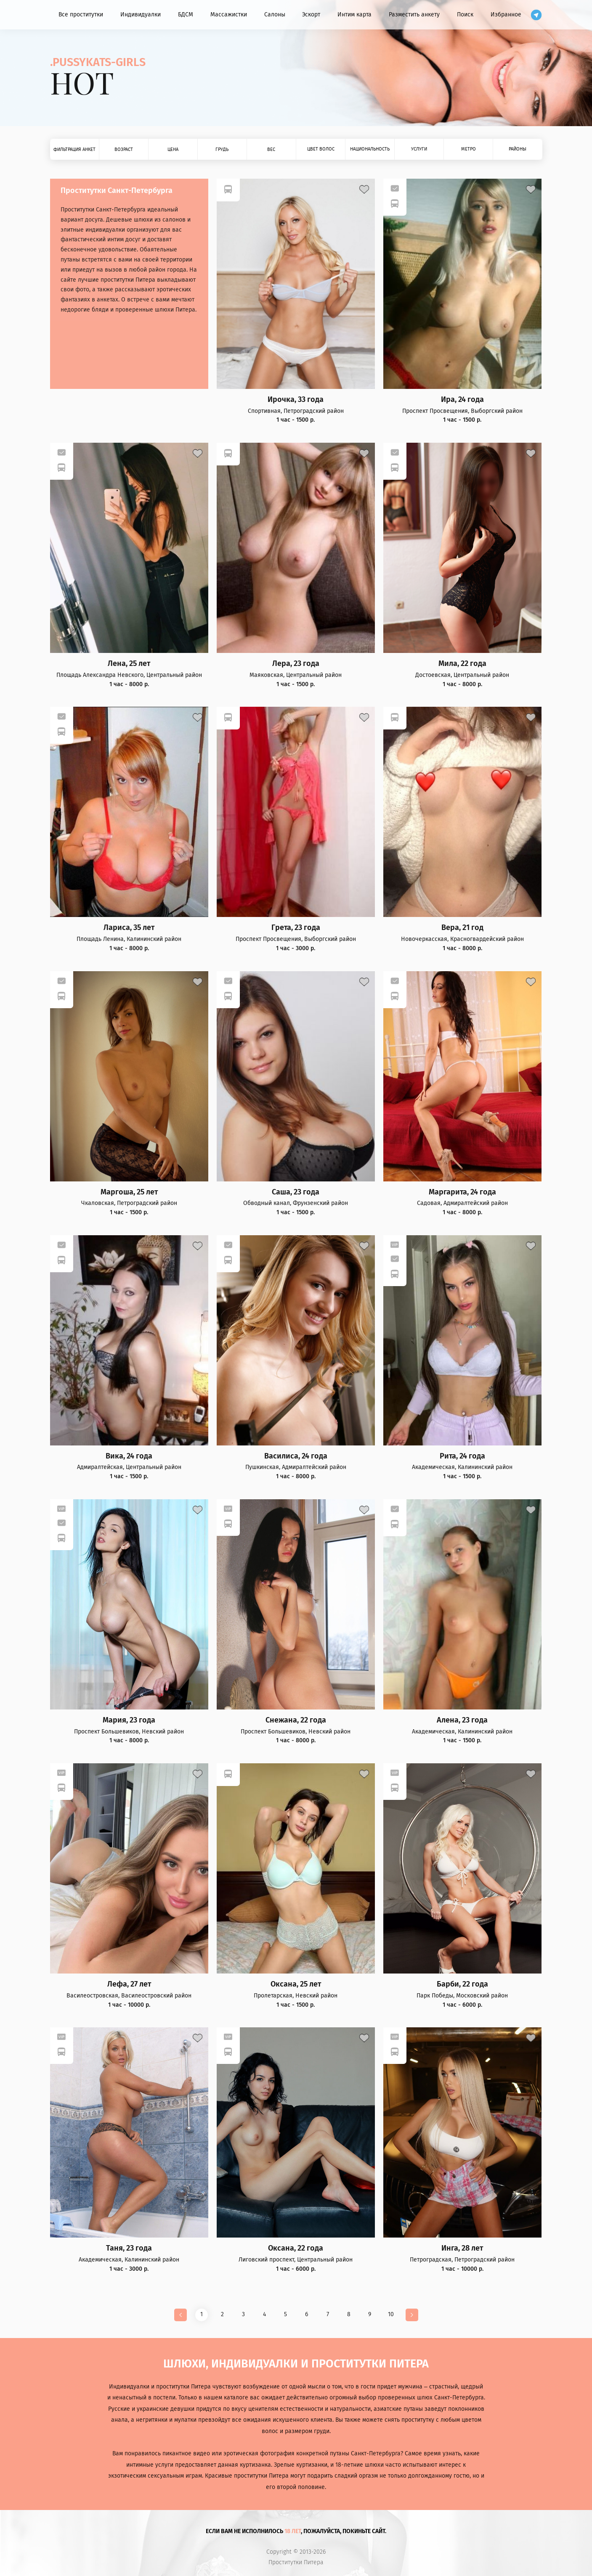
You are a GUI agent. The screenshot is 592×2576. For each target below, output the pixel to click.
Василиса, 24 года (295, 1456)
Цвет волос (320, 149)
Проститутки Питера (296, 2562)
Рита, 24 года (462, 1456)
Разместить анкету (414, 14)
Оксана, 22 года (295, 2248)
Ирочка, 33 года (296, 399)
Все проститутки (80, 14)
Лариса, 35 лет (129, 927)
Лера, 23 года (295, 663)
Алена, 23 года (462, 1720)
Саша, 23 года (295, 1192)
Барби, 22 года (462, 1984)
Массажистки (228, 14)
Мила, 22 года (462, 663)
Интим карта (354, 14)
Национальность (370, 149)
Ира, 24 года (462, 399)
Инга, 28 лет (462, 2248)
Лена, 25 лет (129, 663)
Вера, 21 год (462, 927)
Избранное (506, 14)
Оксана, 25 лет (296, 1984)
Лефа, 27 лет (129, 1984)
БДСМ (185, 14)
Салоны (274, 14)
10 (391, 2314)
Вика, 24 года (129, 1456)
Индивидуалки (140, 14)
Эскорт (311, 14)
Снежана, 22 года (295, 1720)
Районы (517, 149)
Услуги (419, 149)
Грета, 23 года (295, 927)
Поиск (465, 14)
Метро (468, 149)
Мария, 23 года (129, 1720)
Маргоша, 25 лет (129, 1192)
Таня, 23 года (129, 2248)
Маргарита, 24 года (462, 1192)
